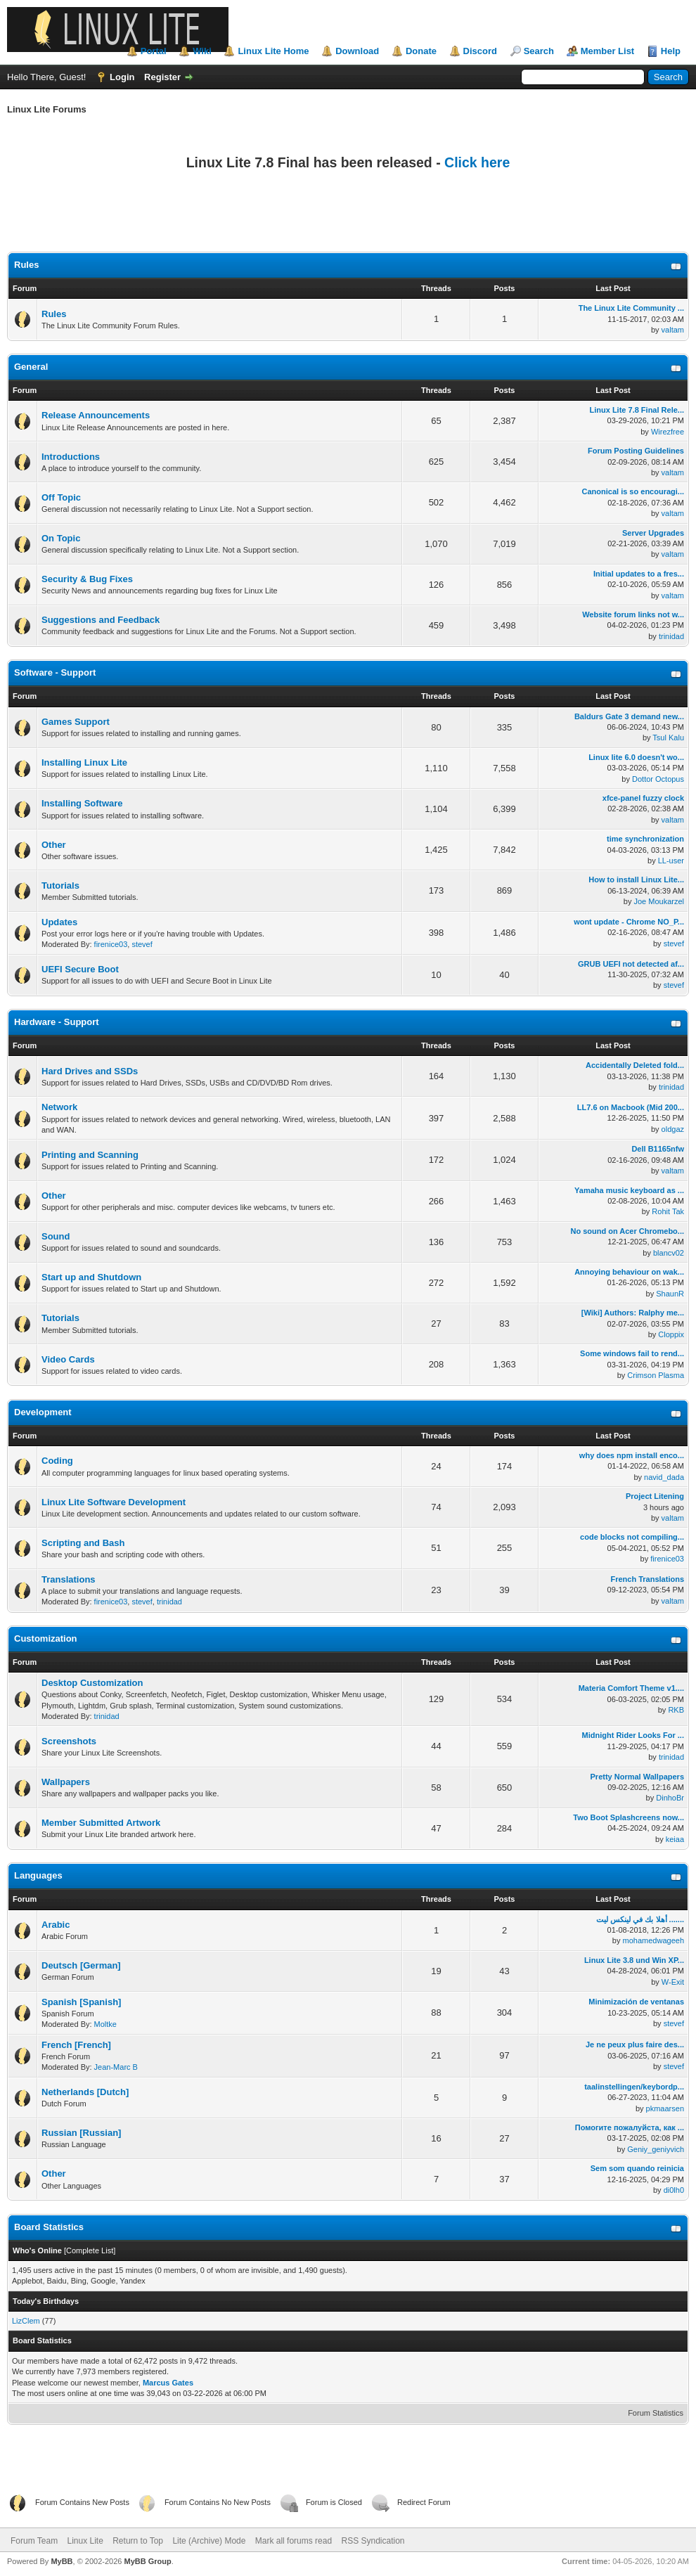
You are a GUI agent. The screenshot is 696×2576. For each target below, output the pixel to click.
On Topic (60, 538)
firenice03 (111, 944)
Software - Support (55, 672)
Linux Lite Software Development (113, 1502)
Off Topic (61, 497)
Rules (26, 264)
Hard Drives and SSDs (89, 1071)
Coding (57, 1460)
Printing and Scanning (89, 1154)
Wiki (202, 51)
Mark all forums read (293, 2541)
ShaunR (670, 1293)
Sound (55, 1236)
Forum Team (34, 2541)
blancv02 (668, 1253)
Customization (45, 1638)
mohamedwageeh (653, 1940)
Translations (68, 1579)
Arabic (55, 1924)
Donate (421, 51)
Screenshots (68, 1741)
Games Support (75, 721)
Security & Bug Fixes (87, 579)
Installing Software (82, 803)
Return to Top (137, 2541)
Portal (154, 51)
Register (162, 77)
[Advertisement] (348, 218)
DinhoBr (670, 1797)
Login (122, 77)
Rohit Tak (668, 1211)
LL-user (671, 860)
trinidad (671, 636)
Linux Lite (85, 2541)
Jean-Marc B (116, 2067)
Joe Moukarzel (658, 901)
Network (59, 1107)
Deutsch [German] (81, 1965)
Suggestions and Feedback (100, 619)
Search (539, 51)
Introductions (70, 456)
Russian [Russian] (81, 2132)
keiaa (675, 1839)
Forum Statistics (655, 2413)
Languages (38, 1875)
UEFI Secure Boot (80, 969)
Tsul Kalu (668, 737)
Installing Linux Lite (84, 762)
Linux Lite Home (273, 51)
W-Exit (673, 1982)
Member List (608, 51)
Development (43, 1412)
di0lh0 (674, 2190)
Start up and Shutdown (91, 1277)
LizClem (26, 2321)
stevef (141, 944)
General (31, 366)
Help (671, 51)
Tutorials (60, 885)
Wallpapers (65, 1782)
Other (53, 844)
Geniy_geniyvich (655, 2149)
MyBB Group (147, 2561)
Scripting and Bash (82, 1543)
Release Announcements (95, 415)
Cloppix (671, 1334)
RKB (676, 1710)
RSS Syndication (372, 2541)
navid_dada (664, 1477)
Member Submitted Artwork (100, 1822)
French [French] (76, 2045)
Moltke (105, 2024)
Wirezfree (667, 431)
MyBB (61, 2561)
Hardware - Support (56, 1022)
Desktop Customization (92, 1682)
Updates (59, 922)
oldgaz (673, 1129)
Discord (480, 51)
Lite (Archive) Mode (208, 2541)
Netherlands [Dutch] (85, 2092)
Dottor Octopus (658, 779)
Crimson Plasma (655, 1375)
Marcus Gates (168, 2382)
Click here (477, 162)
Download (357, 51)
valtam (673, 330)
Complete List (89, 2250)
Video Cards (68, 1359)
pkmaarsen (665, 2108)
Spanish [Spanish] (81, 2002)
